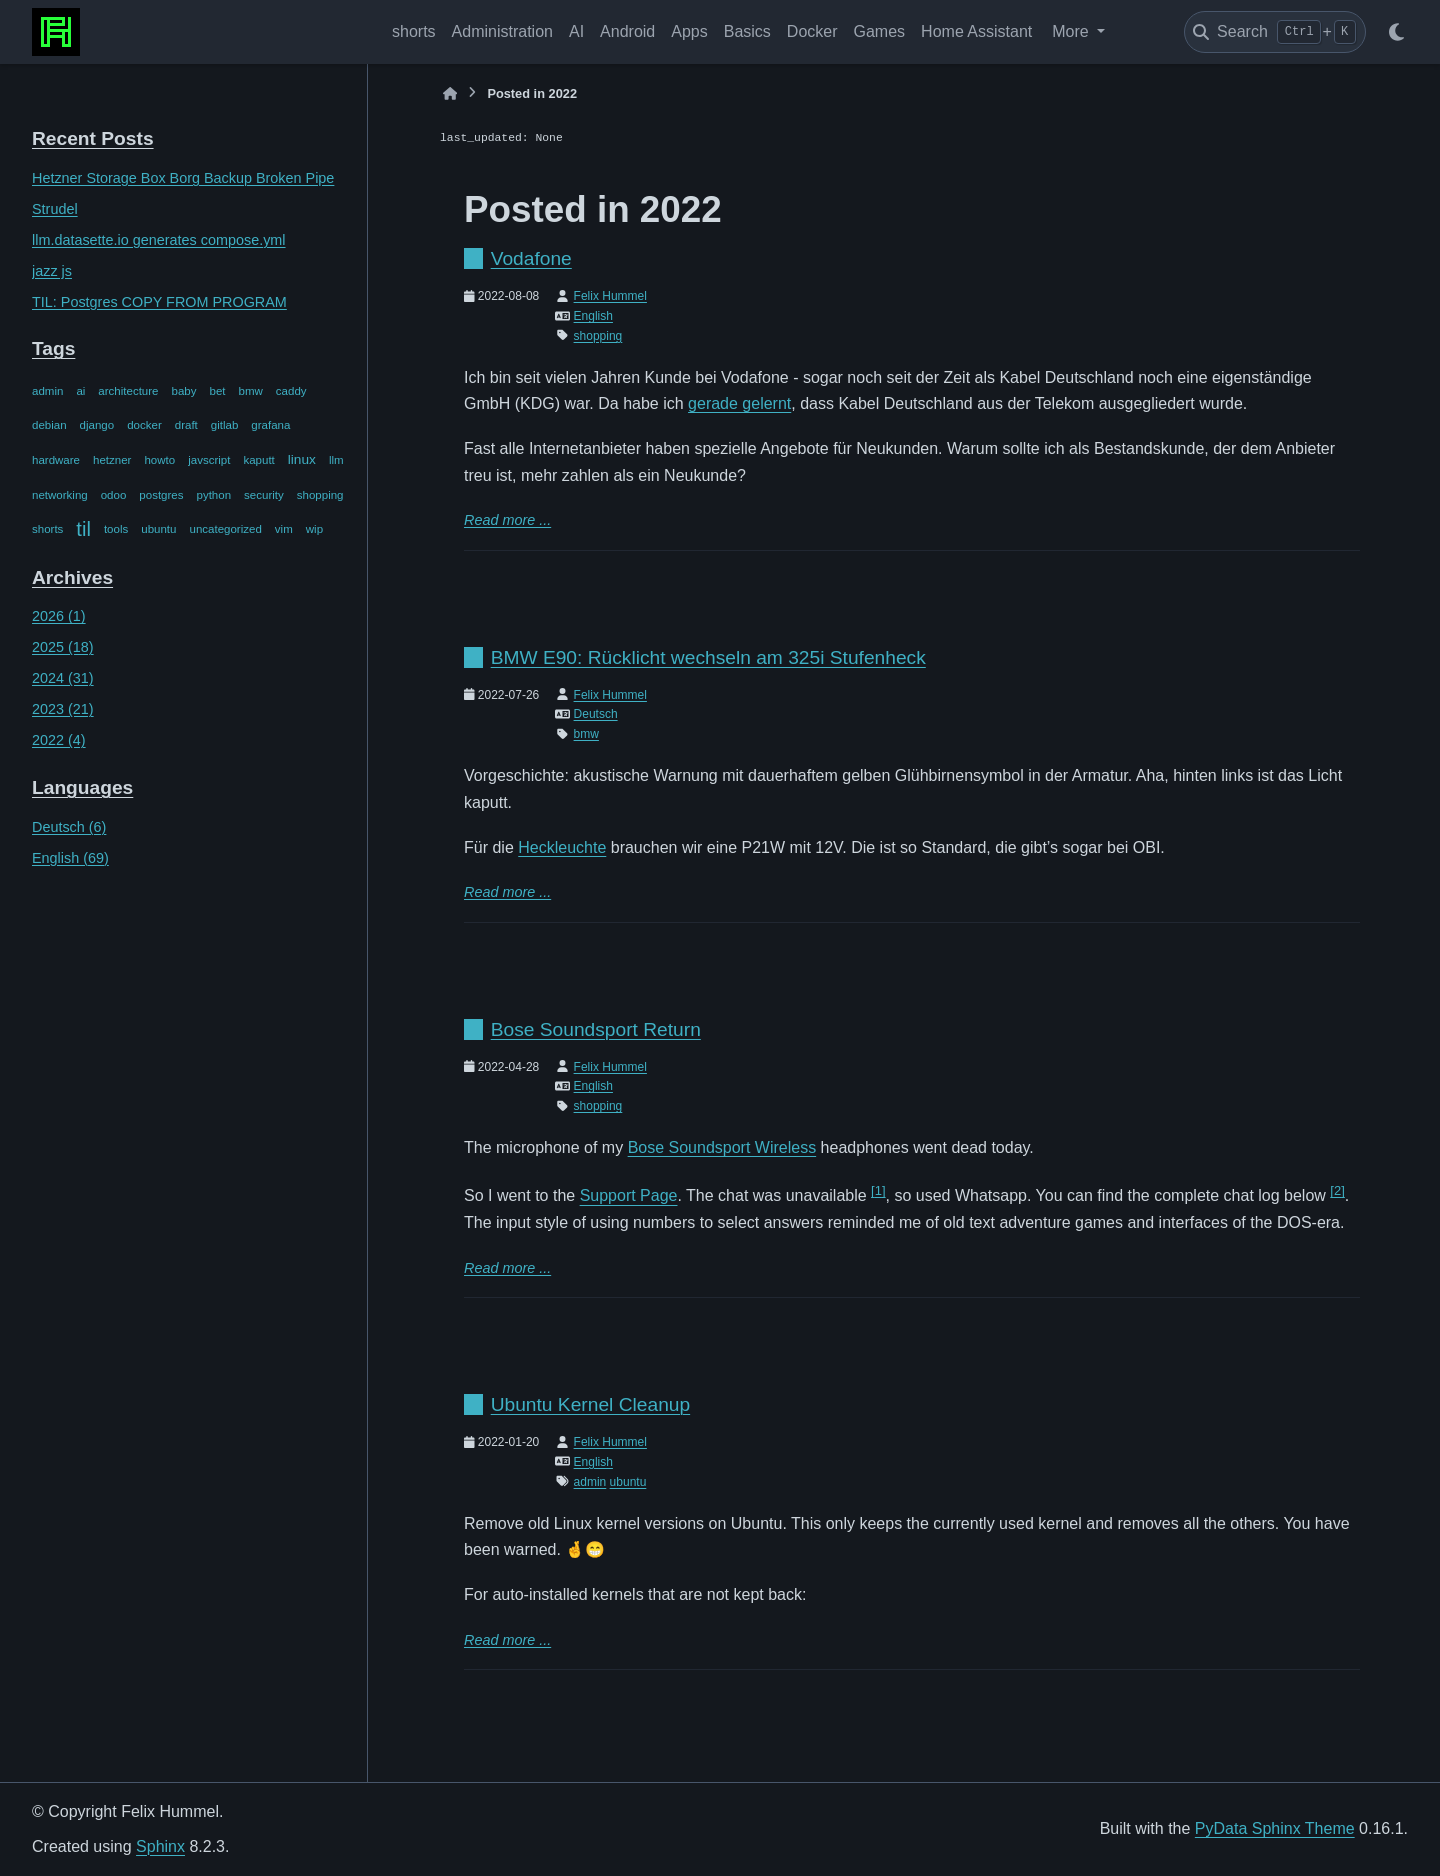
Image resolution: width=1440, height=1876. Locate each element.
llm (336, 460)
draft (186, 425)
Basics (747, 31)
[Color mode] (1396, 32)
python (214, 495)
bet (218, 391)
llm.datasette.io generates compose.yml (159, 240)
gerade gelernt (739, 403)
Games (880, 31)
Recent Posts (93, 138)
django (97, 425)
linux (302, 459)
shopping (320, 495)
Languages (82, 787)
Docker (812, 31)
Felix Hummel (610, 296)
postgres (161, 495)
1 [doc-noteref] (878, 1190)
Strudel (55, 209)
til (83, 529)
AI (576, 31)
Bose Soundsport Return (596, 1029)
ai (80, 391)
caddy (291, 391)
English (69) (70, 858)
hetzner (112, 460)
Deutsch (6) (69, 827)
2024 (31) (63, 678)
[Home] (450, 93)
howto (159, 460)
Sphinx (160, 1846)
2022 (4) (59, 740)
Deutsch (596, 714)
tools (116, 529)
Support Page (629, 1196)
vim (284, 529)
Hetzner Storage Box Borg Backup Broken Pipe (183, 178)
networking (60, 495)
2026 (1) (59, 616)
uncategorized (225, 529)
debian (49, 425)
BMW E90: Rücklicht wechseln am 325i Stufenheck (708, 657)
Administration (502, 31)
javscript (209, 460)
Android (627, 31)
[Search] (1275, 32)
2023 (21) (63, 709)
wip (314, 529)
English (593, 316)
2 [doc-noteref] (1337, 1190)
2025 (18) (63, 647)
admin (47, 391)
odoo (114, 495)
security (264, 495)
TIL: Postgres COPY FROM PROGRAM (159, 302)
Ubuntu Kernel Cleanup (590, 1404)
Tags (53, 348)
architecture (128, 391)
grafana (270, 425)
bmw (251, 391)
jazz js (52, 271)
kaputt (258, 460)
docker (144, 425)
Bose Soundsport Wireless (722, 1147)
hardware (56, 460)
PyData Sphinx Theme (1275, 1828)
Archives (72, 577)
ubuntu (158, 529)
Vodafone (531, 258)
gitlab (225, 425)
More (1072, 31)
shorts (414, 31)
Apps (689, 31)
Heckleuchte (562, 847)
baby (184, 391)
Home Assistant (976, 31)
